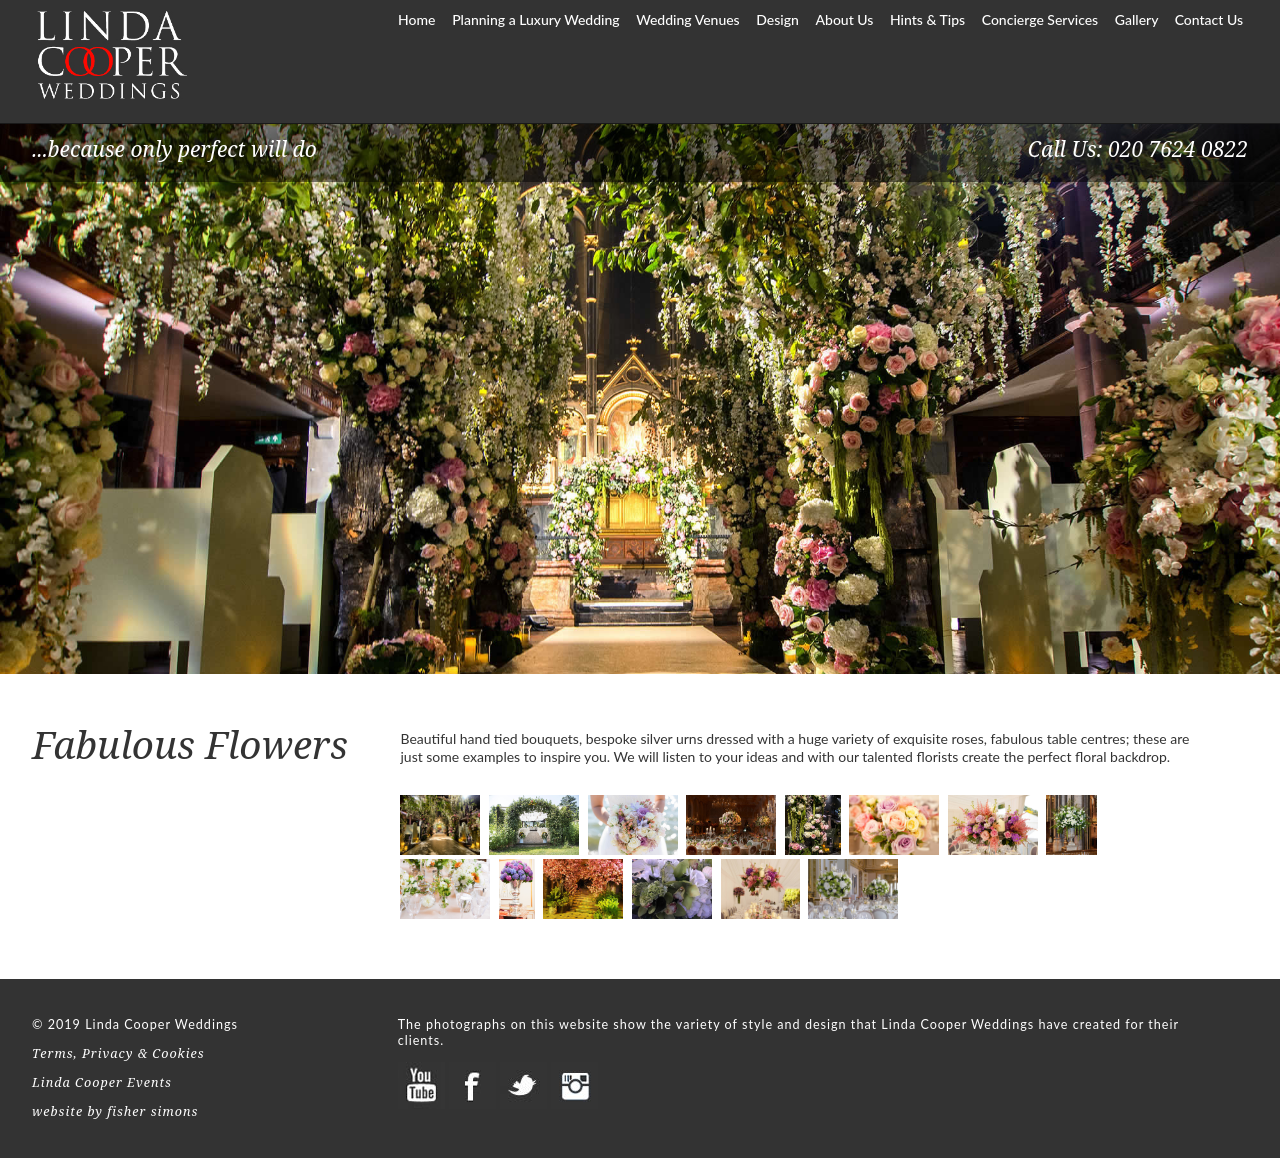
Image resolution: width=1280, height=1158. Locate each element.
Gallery (1138, 19)
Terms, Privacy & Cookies (118, 1053)
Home (416, 19)
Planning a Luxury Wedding (535, 19)
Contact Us (1209, 19)
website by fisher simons (115, 1111)
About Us (845, 19)
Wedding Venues (688, 19)
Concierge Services (1040, 19)
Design (777, 19)
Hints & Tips (929, 19)
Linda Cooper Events (102, 1082)
